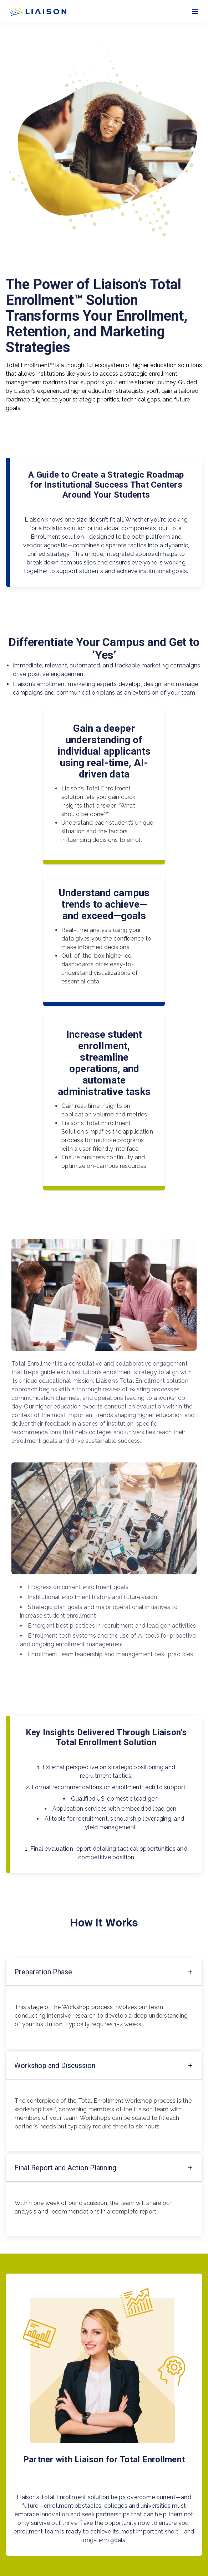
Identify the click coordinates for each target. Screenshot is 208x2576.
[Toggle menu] (195, 11)
